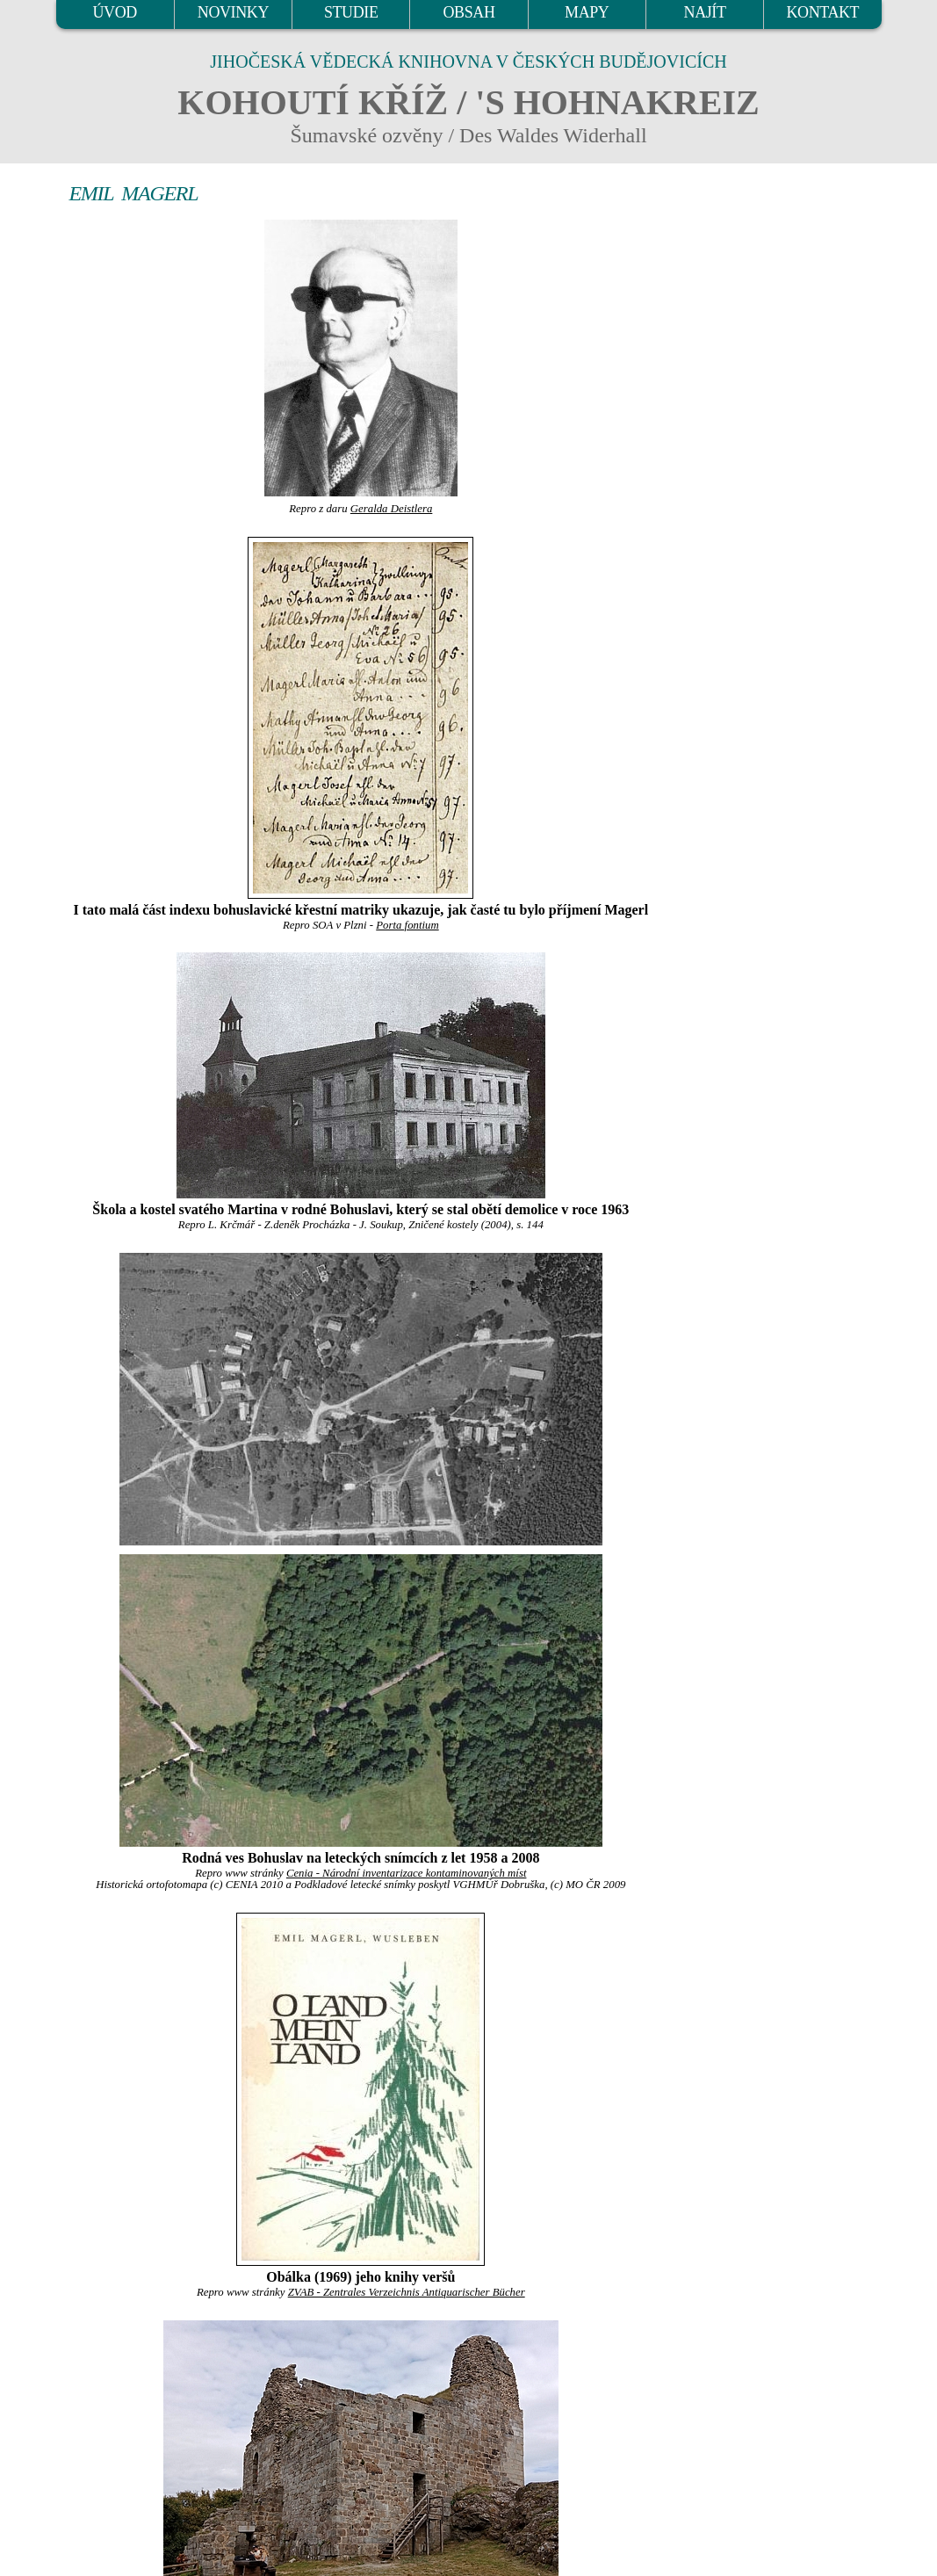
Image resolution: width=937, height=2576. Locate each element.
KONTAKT (822, 12)
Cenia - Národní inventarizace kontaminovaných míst (406, 1873)
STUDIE (351, 12)
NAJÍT (705, 12)
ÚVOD (114, 12)
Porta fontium (407, 925)
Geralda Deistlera (391, 509)
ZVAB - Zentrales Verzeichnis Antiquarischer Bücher (406, 2292)
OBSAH (468, 12)
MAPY (587, 12)
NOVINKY (233, 12)
